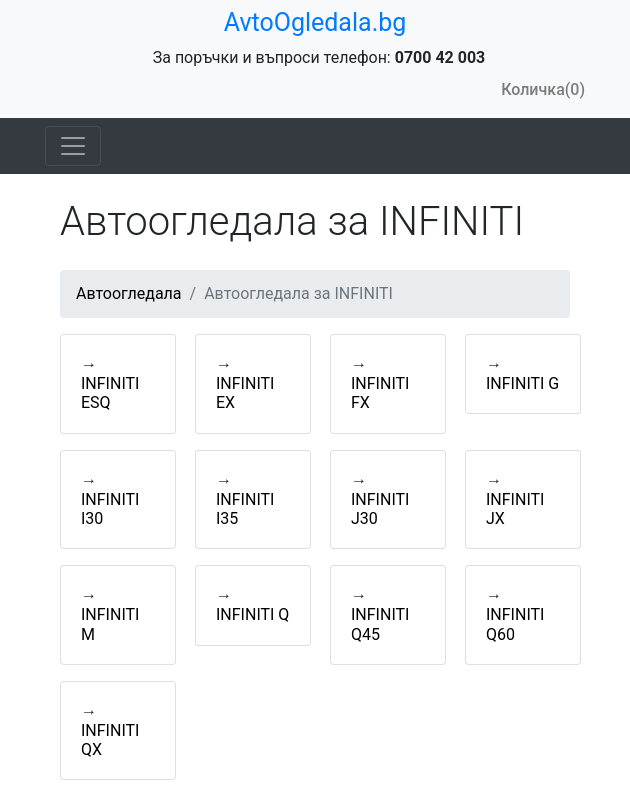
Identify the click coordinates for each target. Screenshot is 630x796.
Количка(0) (543, 89)
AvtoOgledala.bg (315, 22)
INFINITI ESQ (110, 393)
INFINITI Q (252, 614)
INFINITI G (522, 383)
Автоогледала (129, 293)
